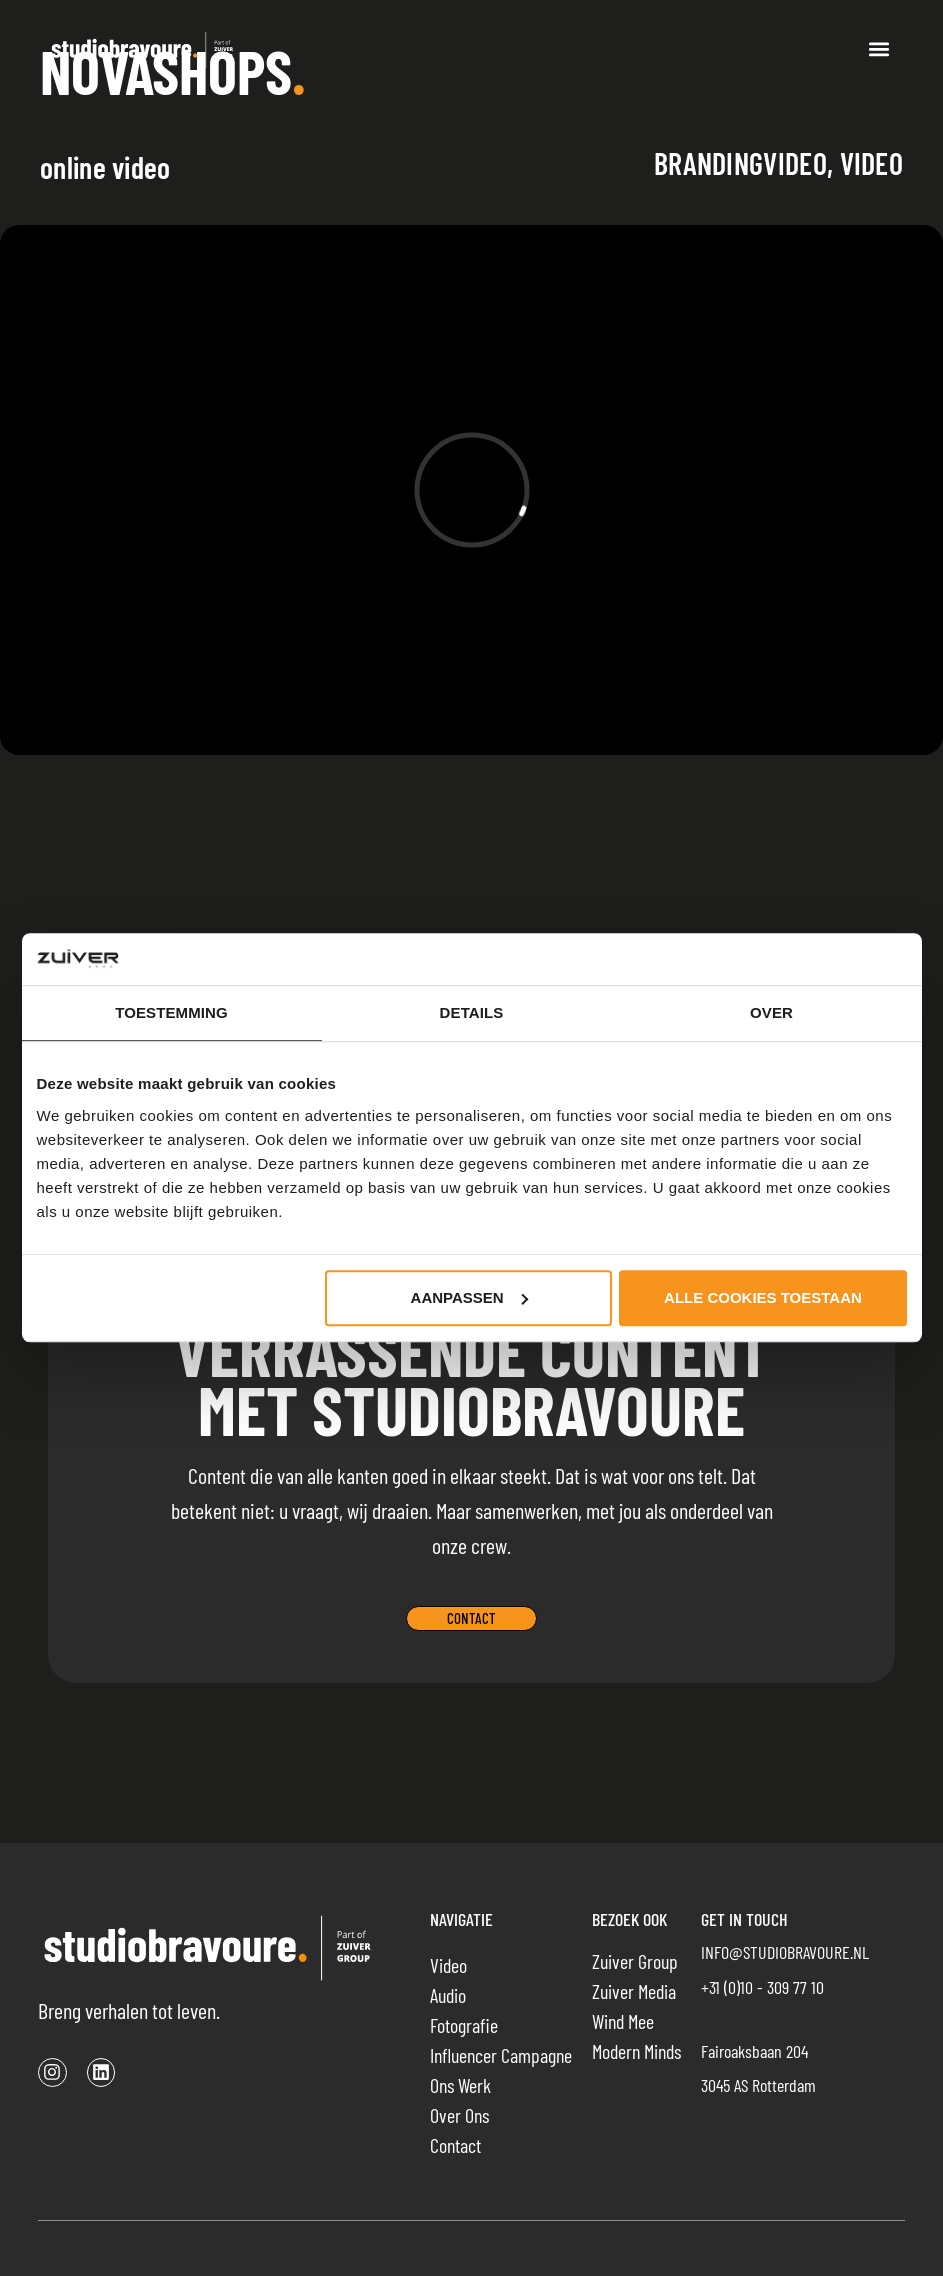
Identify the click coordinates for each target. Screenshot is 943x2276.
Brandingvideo (740, 163)
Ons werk (460, 2085)
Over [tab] (771, 1013)
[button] (879, 49)
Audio (448, 1995)
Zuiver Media (634, 1991)
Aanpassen (469, 1297)
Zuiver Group (635, 1961)
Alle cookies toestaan (763, 1297)
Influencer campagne (501, 2055)
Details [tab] (472, 1013)
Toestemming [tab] (171, 1013)
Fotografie (464, 2025)
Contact (455, 2145)
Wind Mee (623, 2021)
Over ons (459, 2115)
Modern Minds (636, 2051)
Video (872, 163)
